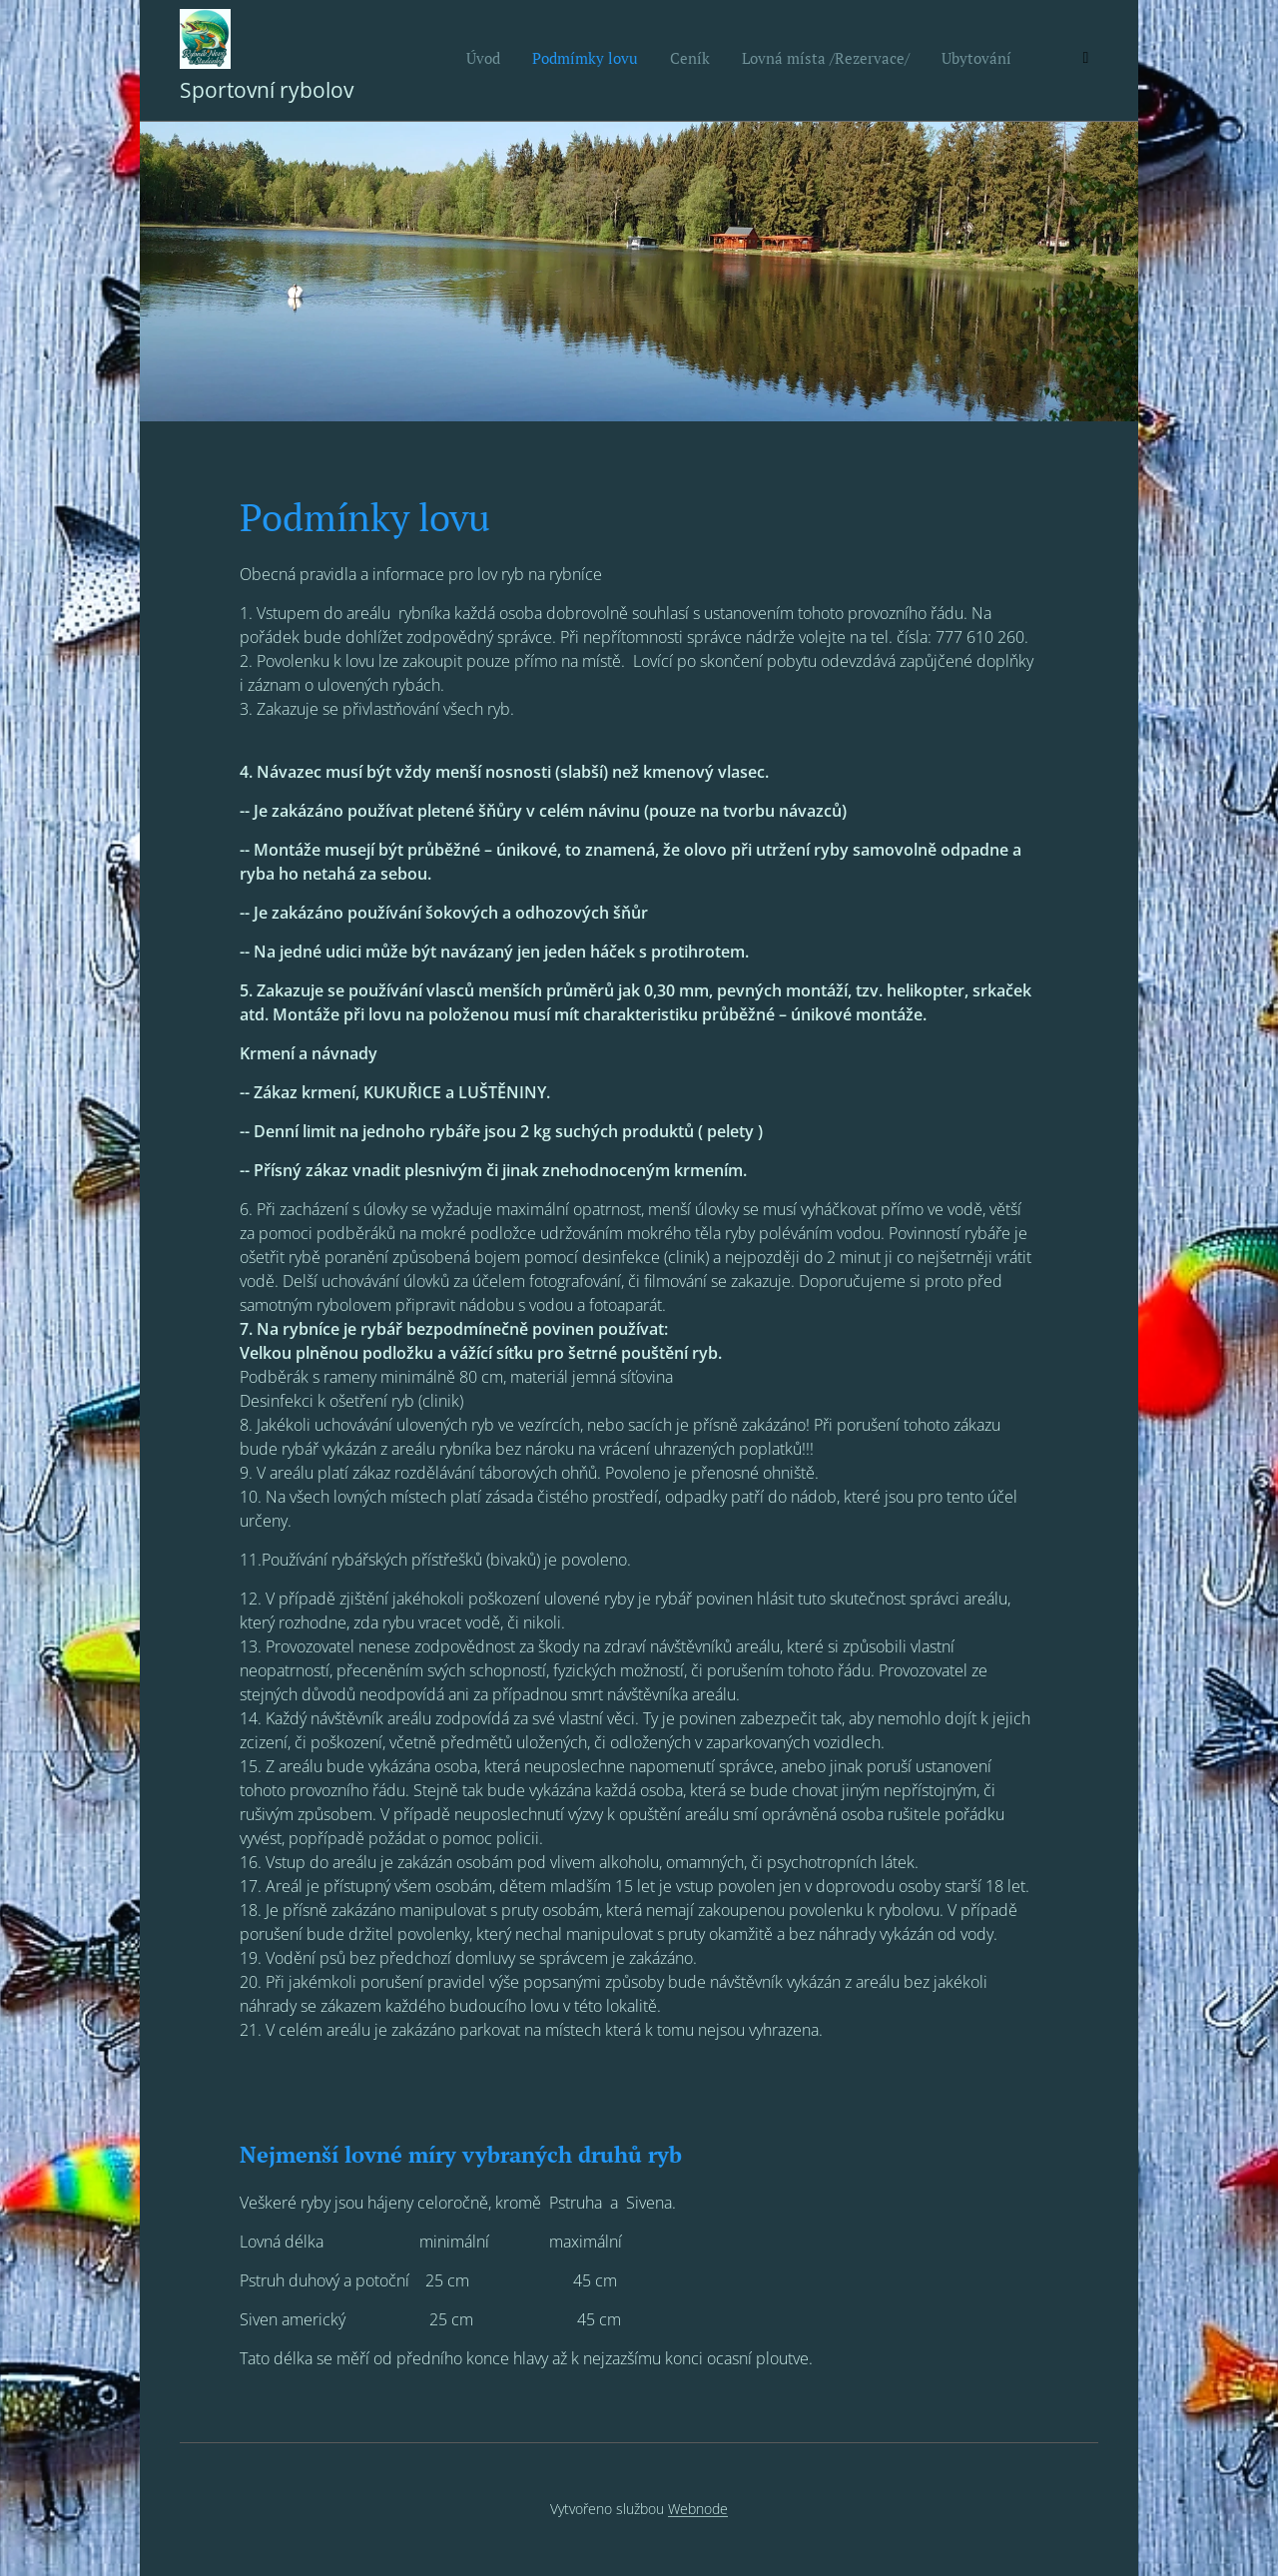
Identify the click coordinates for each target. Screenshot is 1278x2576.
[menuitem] (880, 61)
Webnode (698, 2508)
